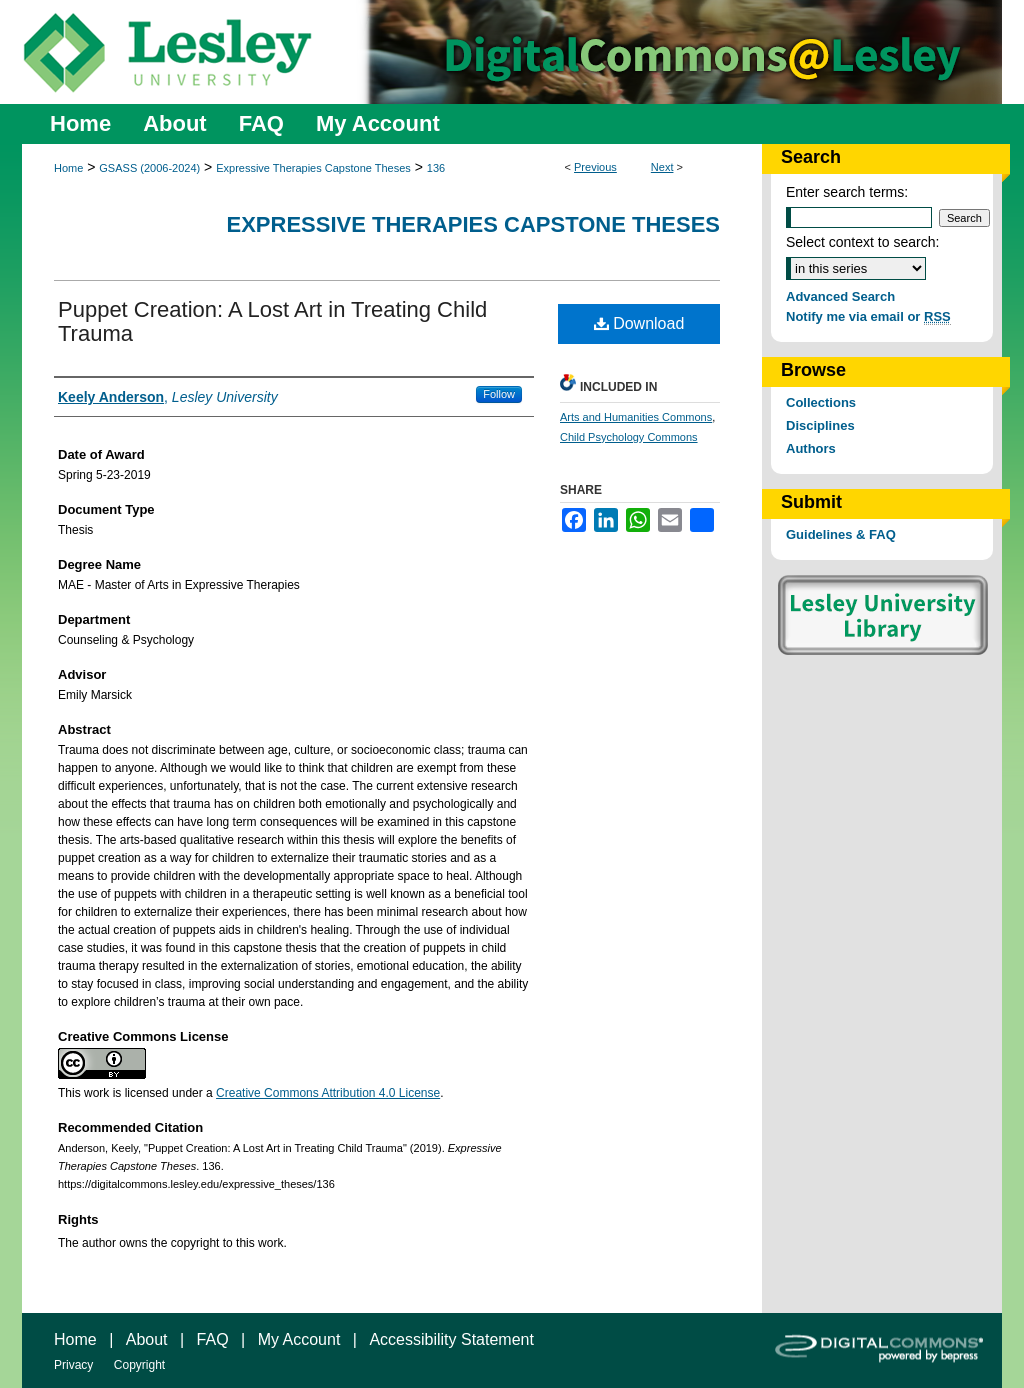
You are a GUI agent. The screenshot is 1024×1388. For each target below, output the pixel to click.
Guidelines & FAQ (841, 534)
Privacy (73, 1365)
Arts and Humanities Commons (636, 417)
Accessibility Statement (451, 1339)
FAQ (213, 1339)
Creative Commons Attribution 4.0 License (328, 1093)
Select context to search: (862, 242)
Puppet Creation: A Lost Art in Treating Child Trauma (272, 321)
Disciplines (820, 425)
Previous (595, 167)
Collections (821, 402)
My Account (299, 1339)
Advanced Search (840, 296)
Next (662, 167)
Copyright (139, 1365)
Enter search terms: (847, 192)
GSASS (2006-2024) (149, 168)
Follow (499, 394)
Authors (811, 448)
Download (639, 323)
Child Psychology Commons (629, 437)
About (147, 1339)
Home (68, 168)
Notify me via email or (868, 316)
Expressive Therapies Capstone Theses (313, 168)
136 (436, 168)
